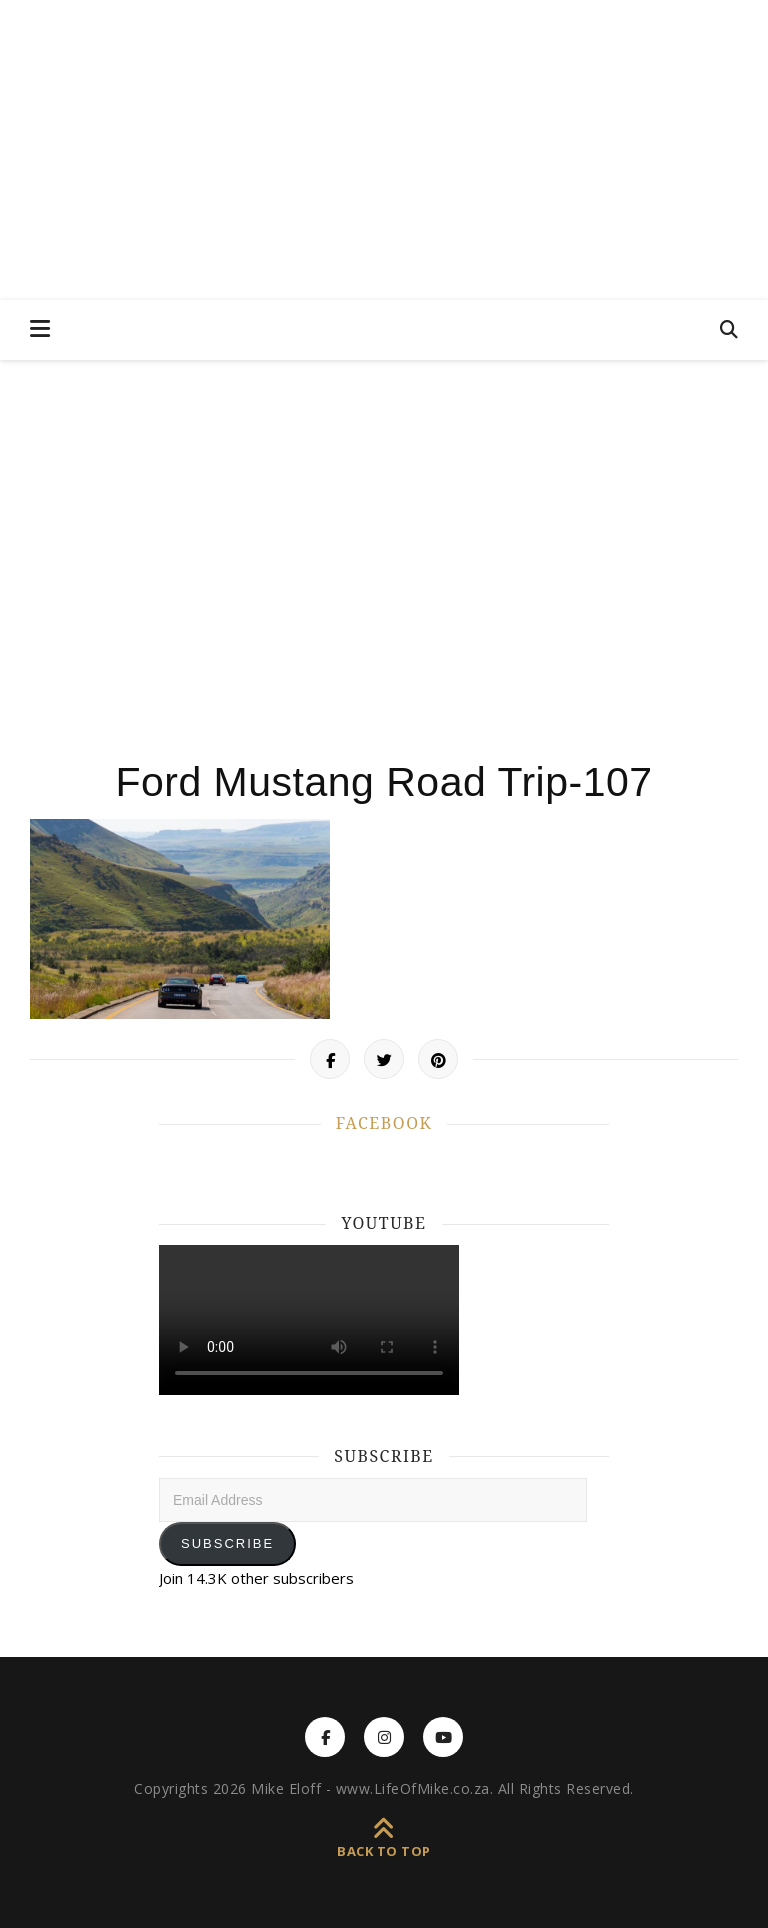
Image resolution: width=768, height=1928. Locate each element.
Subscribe (227, 1543)
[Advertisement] (384, 550)
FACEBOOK (384, 1123)
